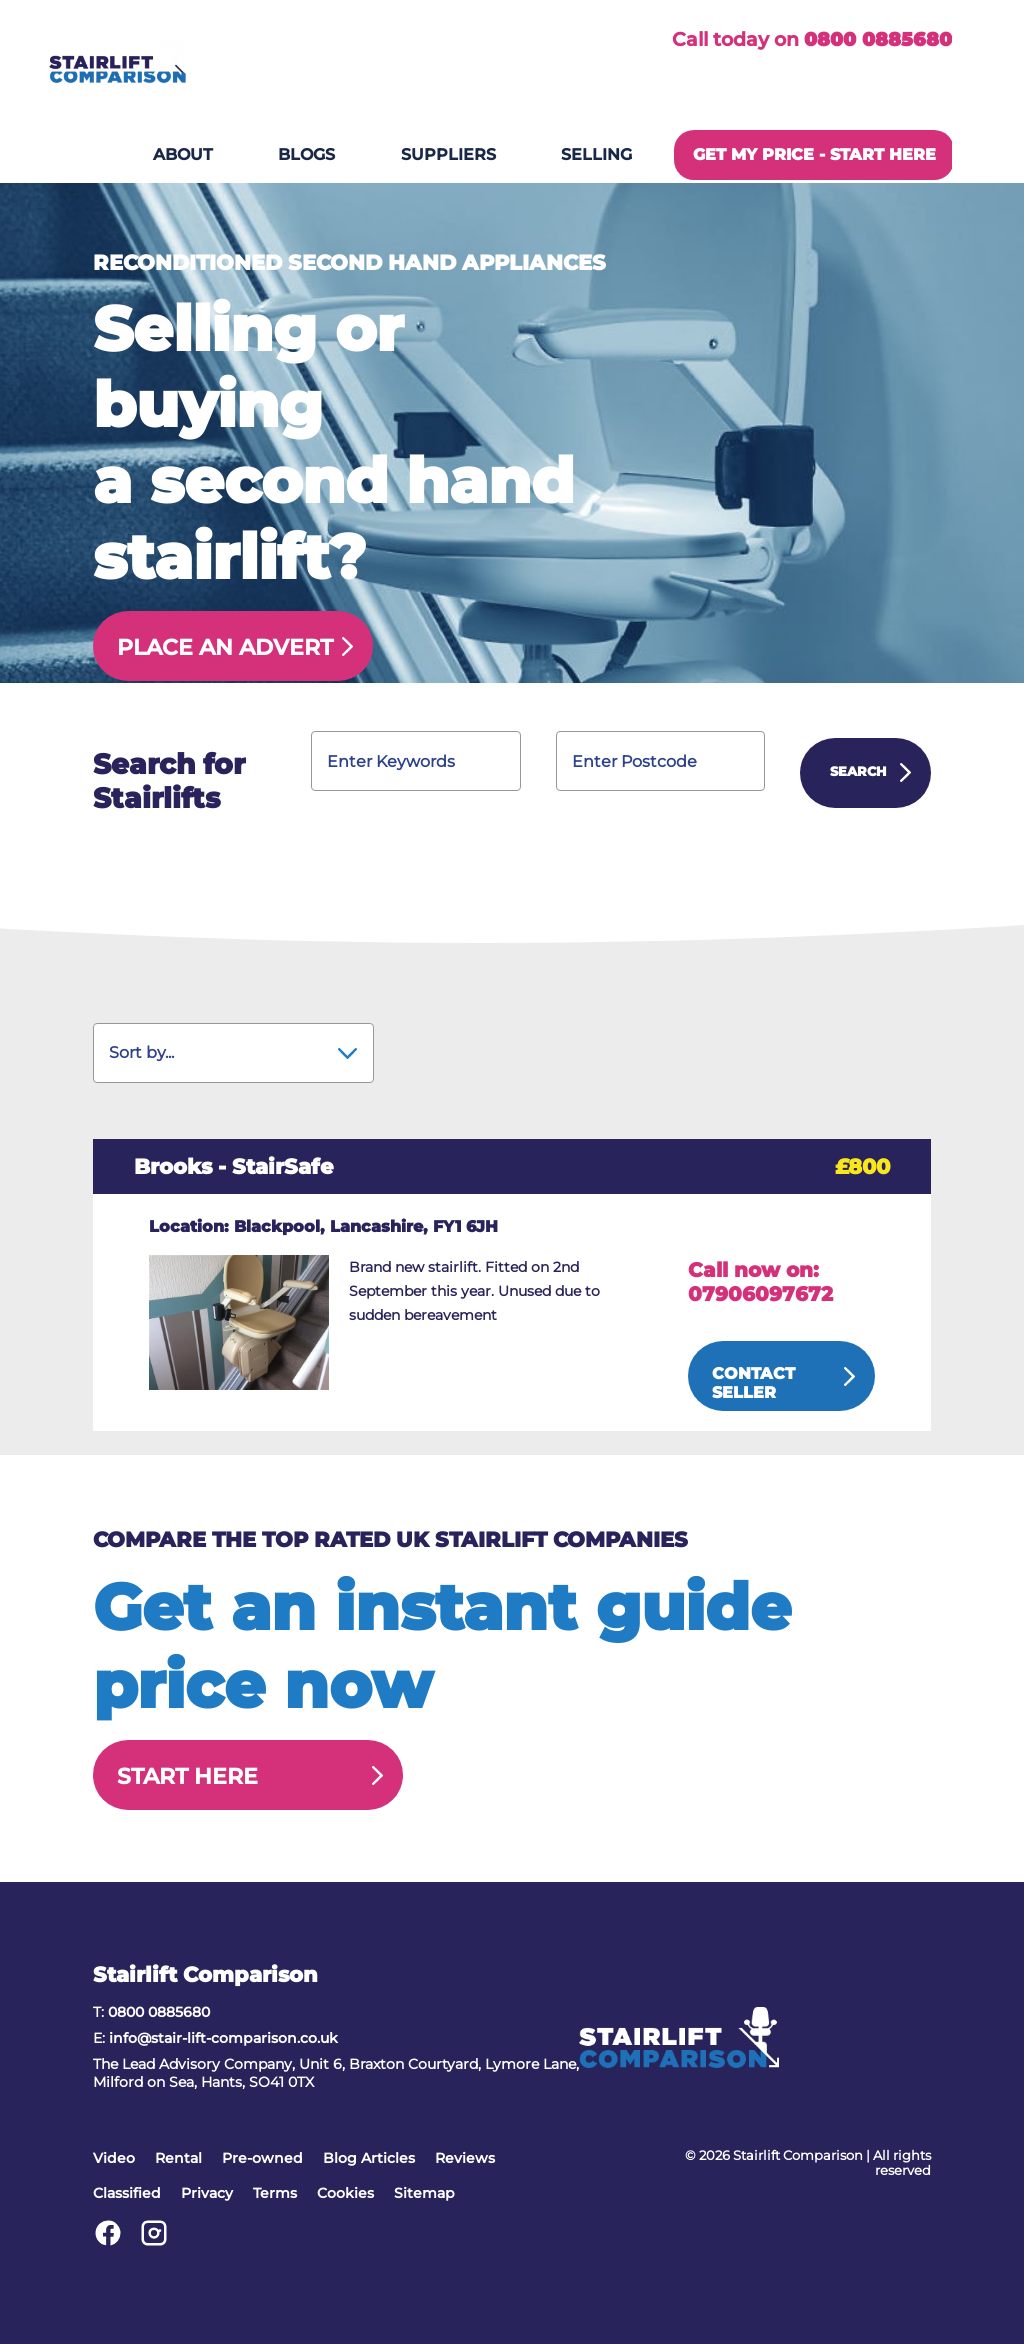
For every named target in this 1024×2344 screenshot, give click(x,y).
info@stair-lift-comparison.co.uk (223, 2038)
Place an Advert (225, 647)
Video (114, 2158)
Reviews (465, 2158)
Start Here (187, 1776)
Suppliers (448, 154)
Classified (127, 2193)
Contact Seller (753, 1383)
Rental (178, 2158)
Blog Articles (369, 2158)
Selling (596, 154)
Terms (275, 2193)
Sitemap (424, 2193)
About (183, 154)
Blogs (306, 154)
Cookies (345, 2193)
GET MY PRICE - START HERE (814, 154)
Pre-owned (262, 2158)
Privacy (207, 2193)
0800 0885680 (878, 39)
